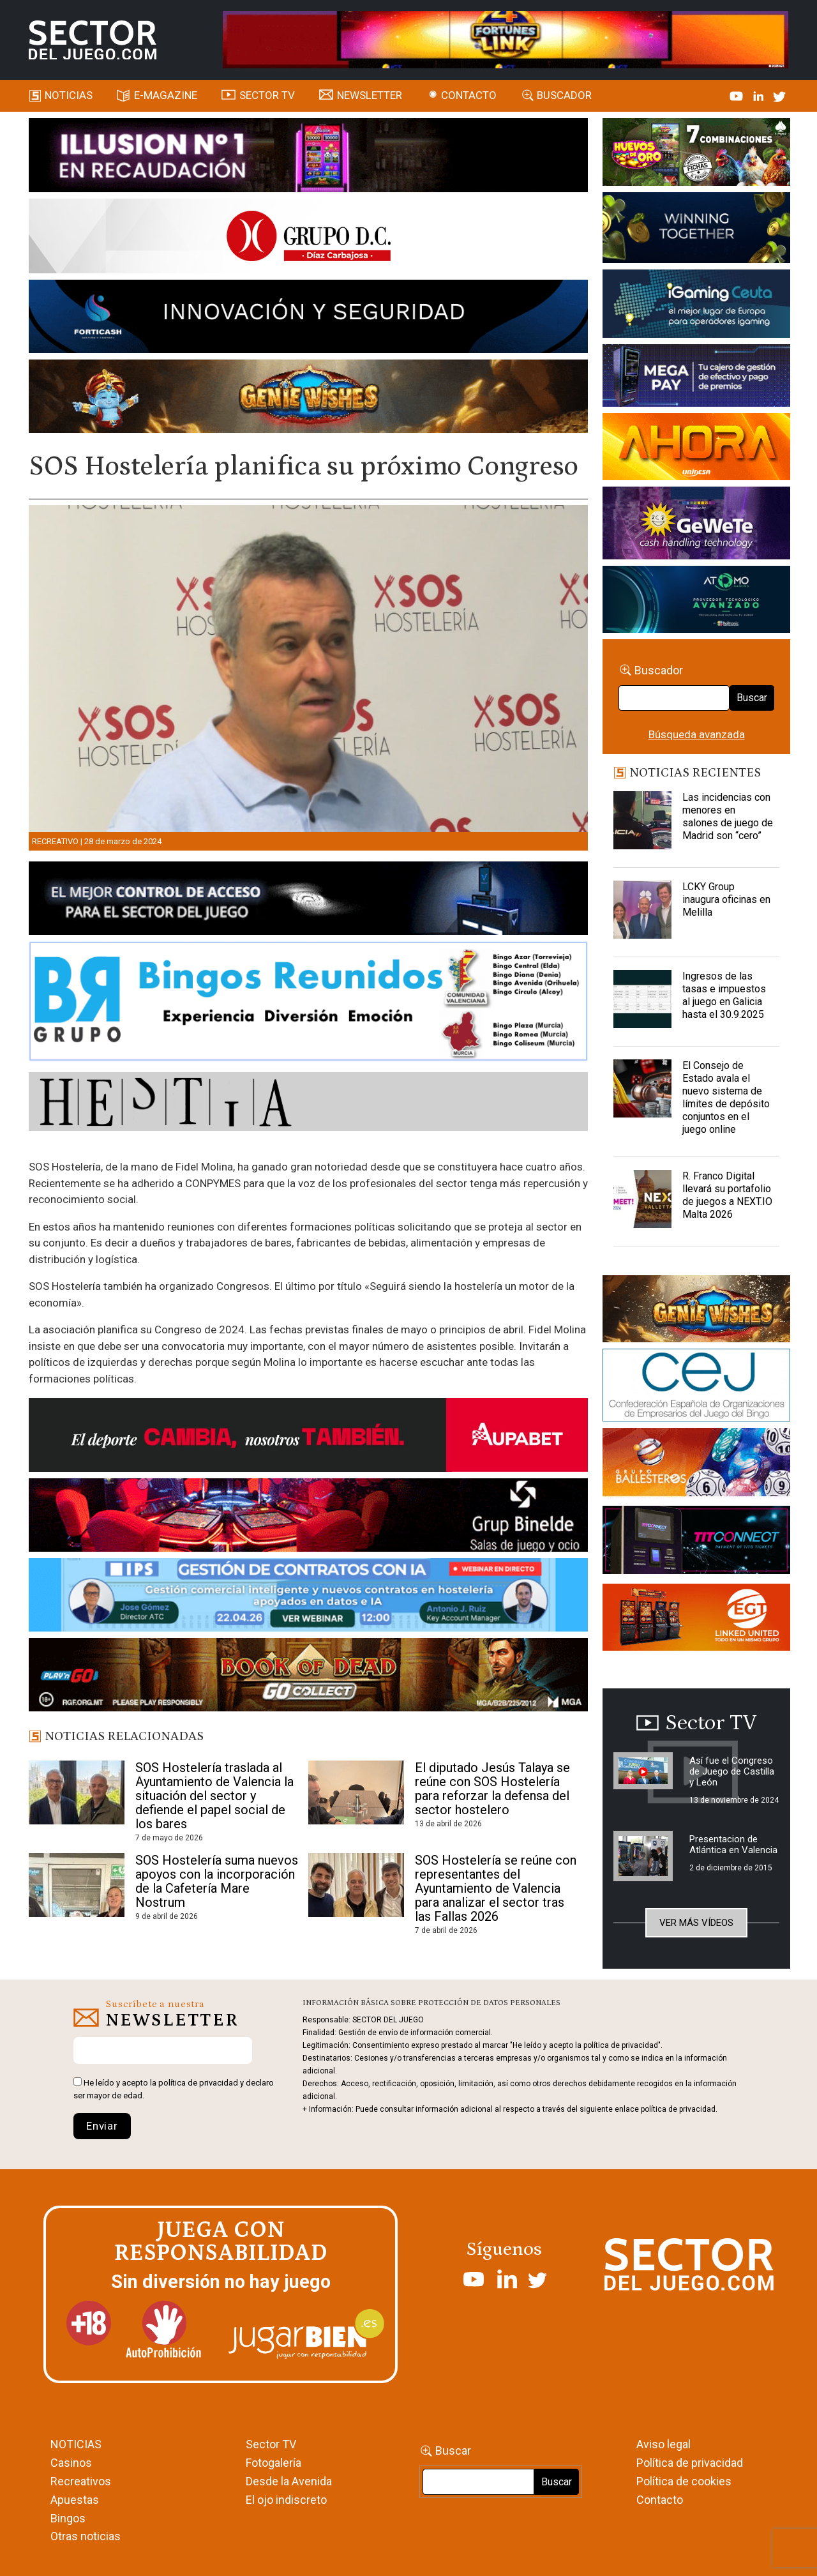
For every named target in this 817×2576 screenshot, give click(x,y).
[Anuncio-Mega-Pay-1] (696, 378)
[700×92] (308, 1677)
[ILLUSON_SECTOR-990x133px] (308, 157)
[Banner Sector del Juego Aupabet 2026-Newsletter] (308, 1437)
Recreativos (80, 2481)
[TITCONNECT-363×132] (696, 1542)
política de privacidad (198, 2082)
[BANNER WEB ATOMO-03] (696, 601)
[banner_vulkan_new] (308, 900)
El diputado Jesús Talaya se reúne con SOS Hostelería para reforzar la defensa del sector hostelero (492, 1789)
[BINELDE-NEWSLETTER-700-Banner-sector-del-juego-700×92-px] (308, 1517)
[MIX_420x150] (696, 1618)
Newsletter (369, 95)
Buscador (564, 95)
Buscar (752, 698)
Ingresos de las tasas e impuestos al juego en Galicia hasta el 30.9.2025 (724, 995)
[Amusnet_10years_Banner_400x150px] (696, 230)
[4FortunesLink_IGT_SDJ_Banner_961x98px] (506, 39)
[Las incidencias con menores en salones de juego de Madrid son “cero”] (642, 823)
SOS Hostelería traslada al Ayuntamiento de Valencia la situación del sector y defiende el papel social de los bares (214, 1796)
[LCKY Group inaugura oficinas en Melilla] (642, 912)
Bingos (68, 2518)
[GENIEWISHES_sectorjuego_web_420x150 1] (696, 1311)
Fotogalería (273, 2462)
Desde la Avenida (289, 2481)
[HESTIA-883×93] (308, 1104)
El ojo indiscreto (286, 2499)
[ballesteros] (696, 1465)
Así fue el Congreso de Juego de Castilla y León (731, 1771)
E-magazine (165, 95)
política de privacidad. (679, 2109)
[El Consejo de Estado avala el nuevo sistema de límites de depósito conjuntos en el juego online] (642, 1091)
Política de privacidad (689, 2462)
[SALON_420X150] (696, 449)
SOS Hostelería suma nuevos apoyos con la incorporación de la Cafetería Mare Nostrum (216, 1881)
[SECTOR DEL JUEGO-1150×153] (308, 238)
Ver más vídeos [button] (696, 1922)
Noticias (69, 95)
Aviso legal (663, 2444)
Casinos (71, 2462)
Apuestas (74, 2499)
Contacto (469, 95)
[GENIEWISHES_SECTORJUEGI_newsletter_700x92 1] (308, 398)
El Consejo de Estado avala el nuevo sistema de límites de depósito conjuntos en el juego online (726, 1097)
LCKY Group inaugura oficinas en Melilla (726, 899)
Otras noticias (85, 2536)
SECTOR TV (267, 95)
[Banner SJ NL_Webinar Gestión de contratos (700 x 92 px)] (308, 1597)
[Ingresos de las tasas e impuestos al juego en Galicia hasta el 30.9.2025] (642, 1002)
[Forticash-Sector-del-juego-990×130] (308, 318)
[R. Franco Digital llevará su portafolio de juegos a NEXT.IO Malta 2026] (642, 1202)
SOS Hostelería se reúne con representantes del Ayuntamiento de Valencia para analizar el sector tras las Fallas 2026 (495, 1888)
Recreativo (55, 841)
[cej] (696, 1387)
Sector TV (271, 2444)
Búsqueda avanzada (696, 734)
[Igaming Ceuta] (696, 305)
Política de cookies (683, 2481)
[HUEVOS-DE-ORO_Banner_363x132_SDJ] (696, 154)
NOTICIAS (75, 2444)
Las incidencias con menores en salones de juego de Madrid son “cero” (727, 816)
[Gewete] (696, 525)
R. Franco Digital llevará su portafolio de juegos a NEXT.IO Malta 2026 (727, 1195)
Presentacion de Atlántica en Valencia (733, 1844)
